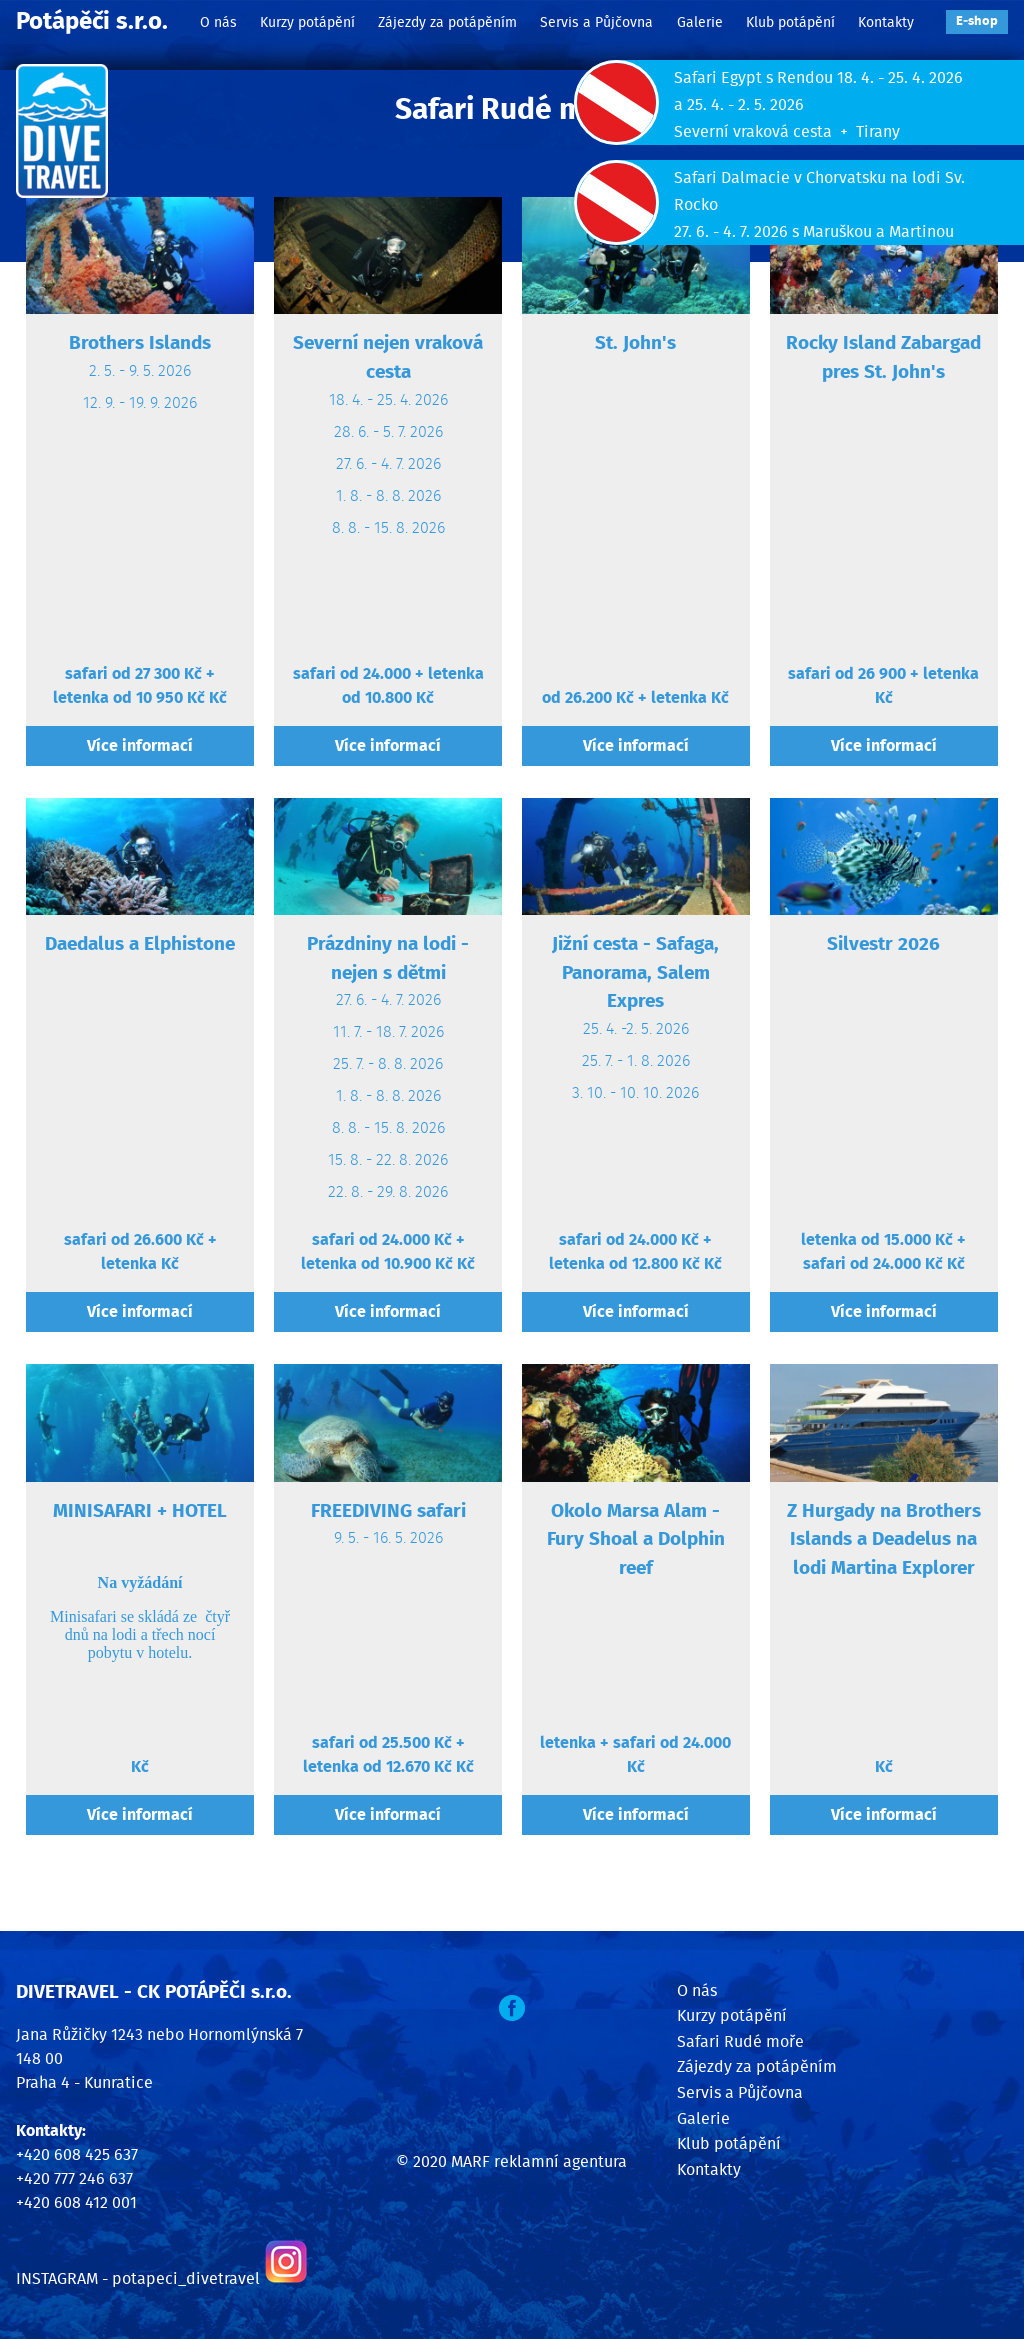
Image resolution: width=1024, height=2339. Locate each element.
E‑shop (977, 21)
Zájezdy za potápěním (447, 22)
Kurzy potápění (307, 22)
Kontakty (886, 22)
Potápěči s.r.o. (92, 22)
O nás (218, 22)
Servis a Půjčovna (596, 22)
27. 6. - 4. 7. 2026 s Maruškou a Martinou (814, 232)
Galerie (700, 22)
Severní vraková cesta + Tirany (787, 132)
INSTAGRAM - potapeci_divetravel (138, 2279)
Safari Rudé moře (740, 2042)
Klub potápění (790, 22)
